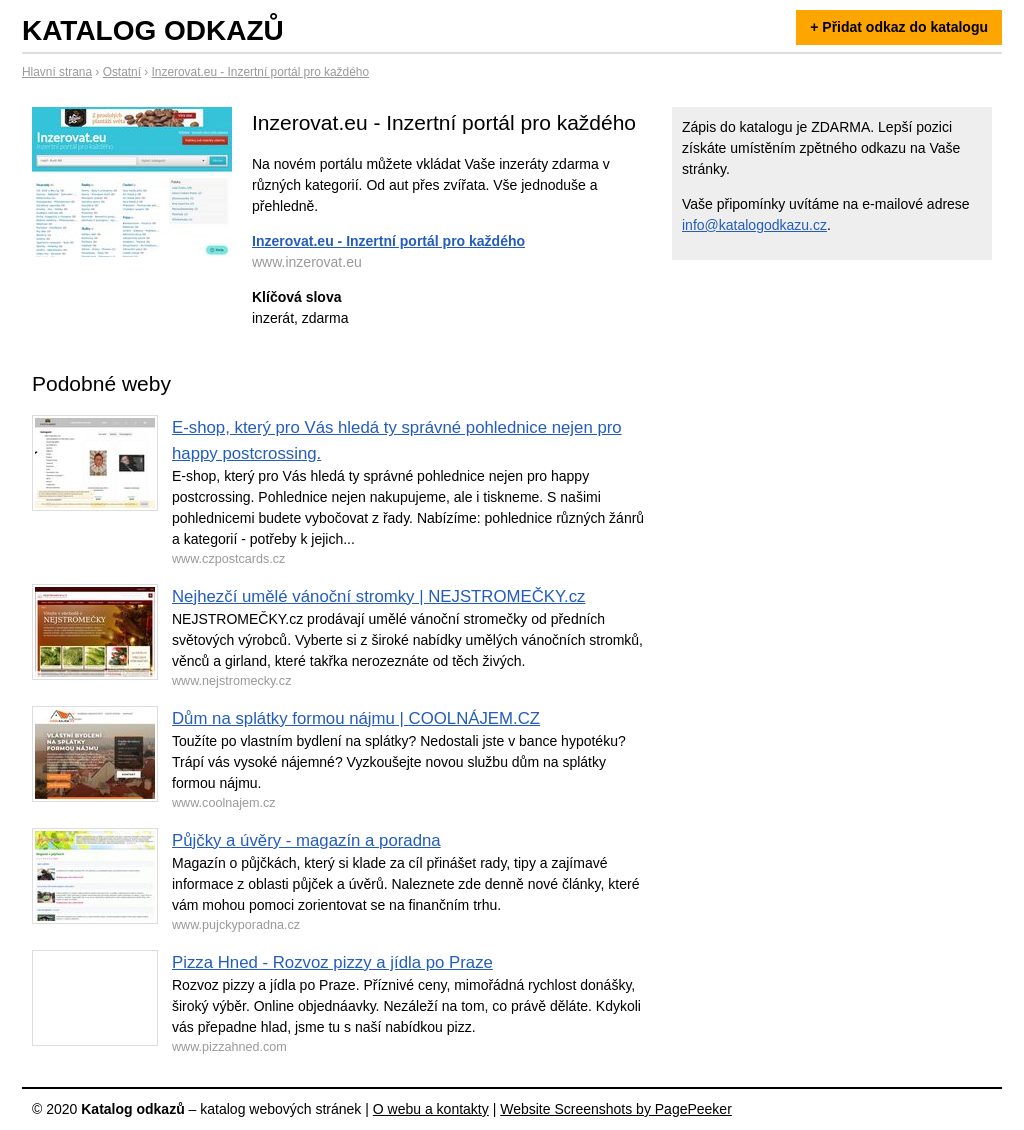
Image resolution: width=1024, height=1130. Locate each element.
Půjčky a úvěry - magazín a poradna (306, 840)
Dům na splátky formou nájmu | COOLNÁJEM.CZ (356, 718)
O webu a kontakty (431, 1109)
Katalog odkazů (153, 30)
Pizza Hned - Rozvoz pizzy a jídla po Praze (332, 962)
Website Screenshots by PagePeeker (616, 1109)
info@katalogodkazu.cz (754, 225)
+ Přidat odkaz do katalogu (899, 27)
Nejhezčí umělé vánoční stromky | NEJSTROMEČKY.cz (378, 596)
